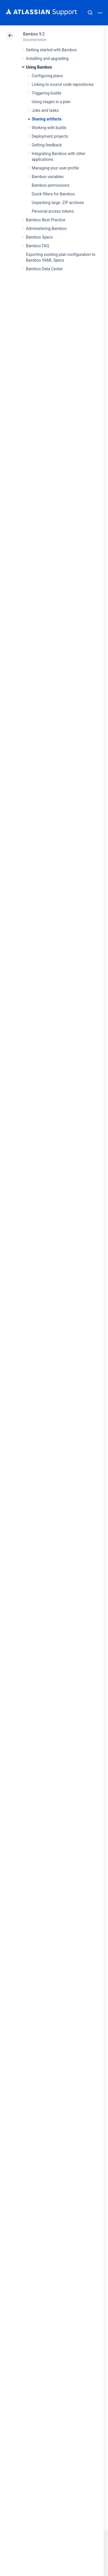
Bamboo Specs (39, 237)
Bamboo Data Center (44, 269)
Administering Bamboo (46, 228)
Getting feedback (47, 145)
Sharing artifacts (47, 119)
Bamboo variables (48, 176)
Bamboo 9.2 (34, 34)
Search (90, 12)
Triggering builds (46, 93)
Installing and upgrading (47, 58)
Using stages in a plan (51, 101)
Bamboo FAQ (37, 246)
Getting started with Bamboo (51, 50)
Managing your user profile (55, 168)
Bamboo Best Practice (45, 220)
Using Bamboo (39, 67)
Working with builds (49, 127)
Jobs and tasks (45, 110)
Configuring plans (47, 75)
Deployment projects (50, 136)
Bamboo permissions (50, 185)
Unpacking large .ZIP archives (58, 202)
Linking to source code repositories (63, 84)
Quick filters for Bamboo (53, 194)
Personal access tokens (53, 211)
